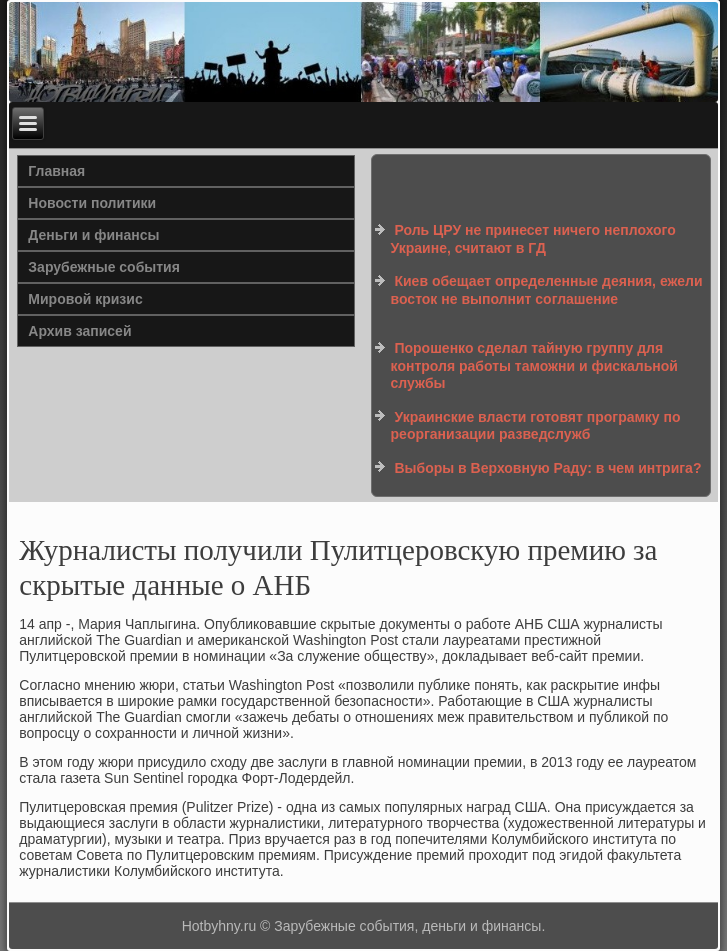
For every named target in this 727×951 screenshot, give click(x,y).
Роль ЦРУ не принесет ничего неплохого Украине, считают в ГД (533, 239)
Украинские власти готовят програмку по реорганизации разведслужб (536, 426)
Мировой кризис (85, 299)
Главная (56, 171)
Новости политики (92, 203)
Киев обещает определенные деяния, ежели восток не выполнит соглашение (547, 290)
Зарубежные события (104, 267)
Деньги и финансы (93, 235)
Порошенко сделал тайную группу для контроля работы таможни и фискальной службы (534, 365)
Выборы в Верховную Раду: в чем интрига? (547, 468)
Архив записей (79, 331)
